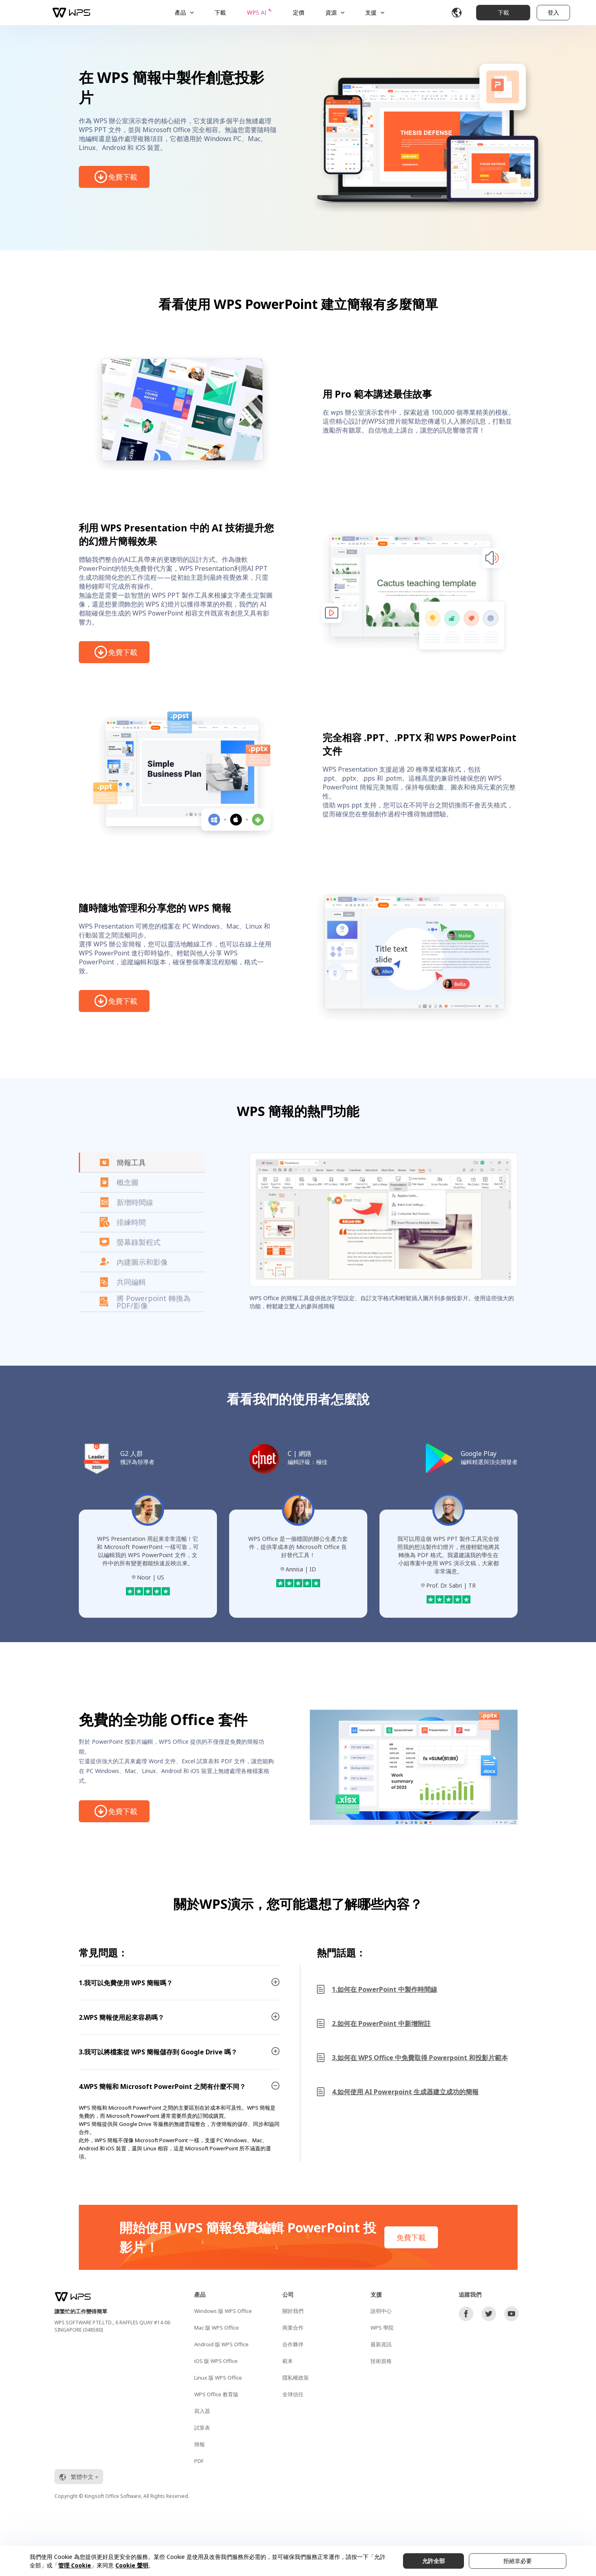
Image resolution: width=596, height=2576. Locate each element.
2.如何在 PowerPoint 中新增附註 (381, 2023)
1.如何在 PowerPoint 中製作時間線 (384, 1989)
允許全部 (433, 2561)
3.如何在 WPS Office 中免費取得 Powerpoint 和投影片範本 (420, 2057)
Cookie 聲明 (131, 2565)
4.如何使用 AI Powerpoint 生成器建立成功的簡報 (405, 2091)
